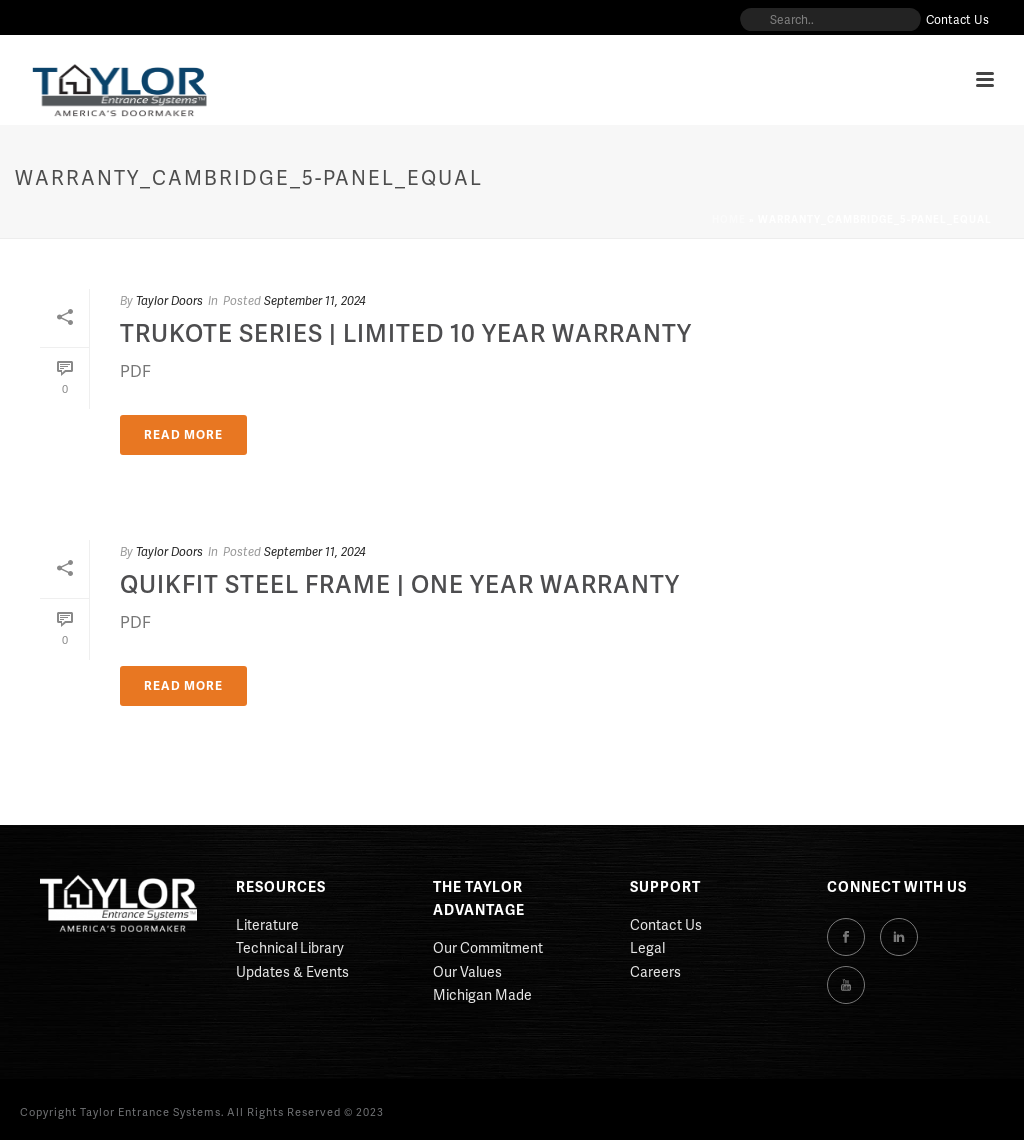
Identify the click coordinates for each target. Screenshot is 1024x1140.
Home (729, 219)
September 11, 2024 (315, 300)
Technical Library (290, 947)
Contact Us (666, 924)
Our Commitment (488, 947)
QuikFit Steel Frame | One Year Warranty (400, 583)
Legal (647, 947)
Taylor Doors (169, 300)
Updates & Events (292, 971)
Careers (655, 971)
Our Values (467, 971)
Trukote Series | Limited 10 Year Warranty (406, 332)
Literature (267, 924)
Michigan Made (482, 994)
